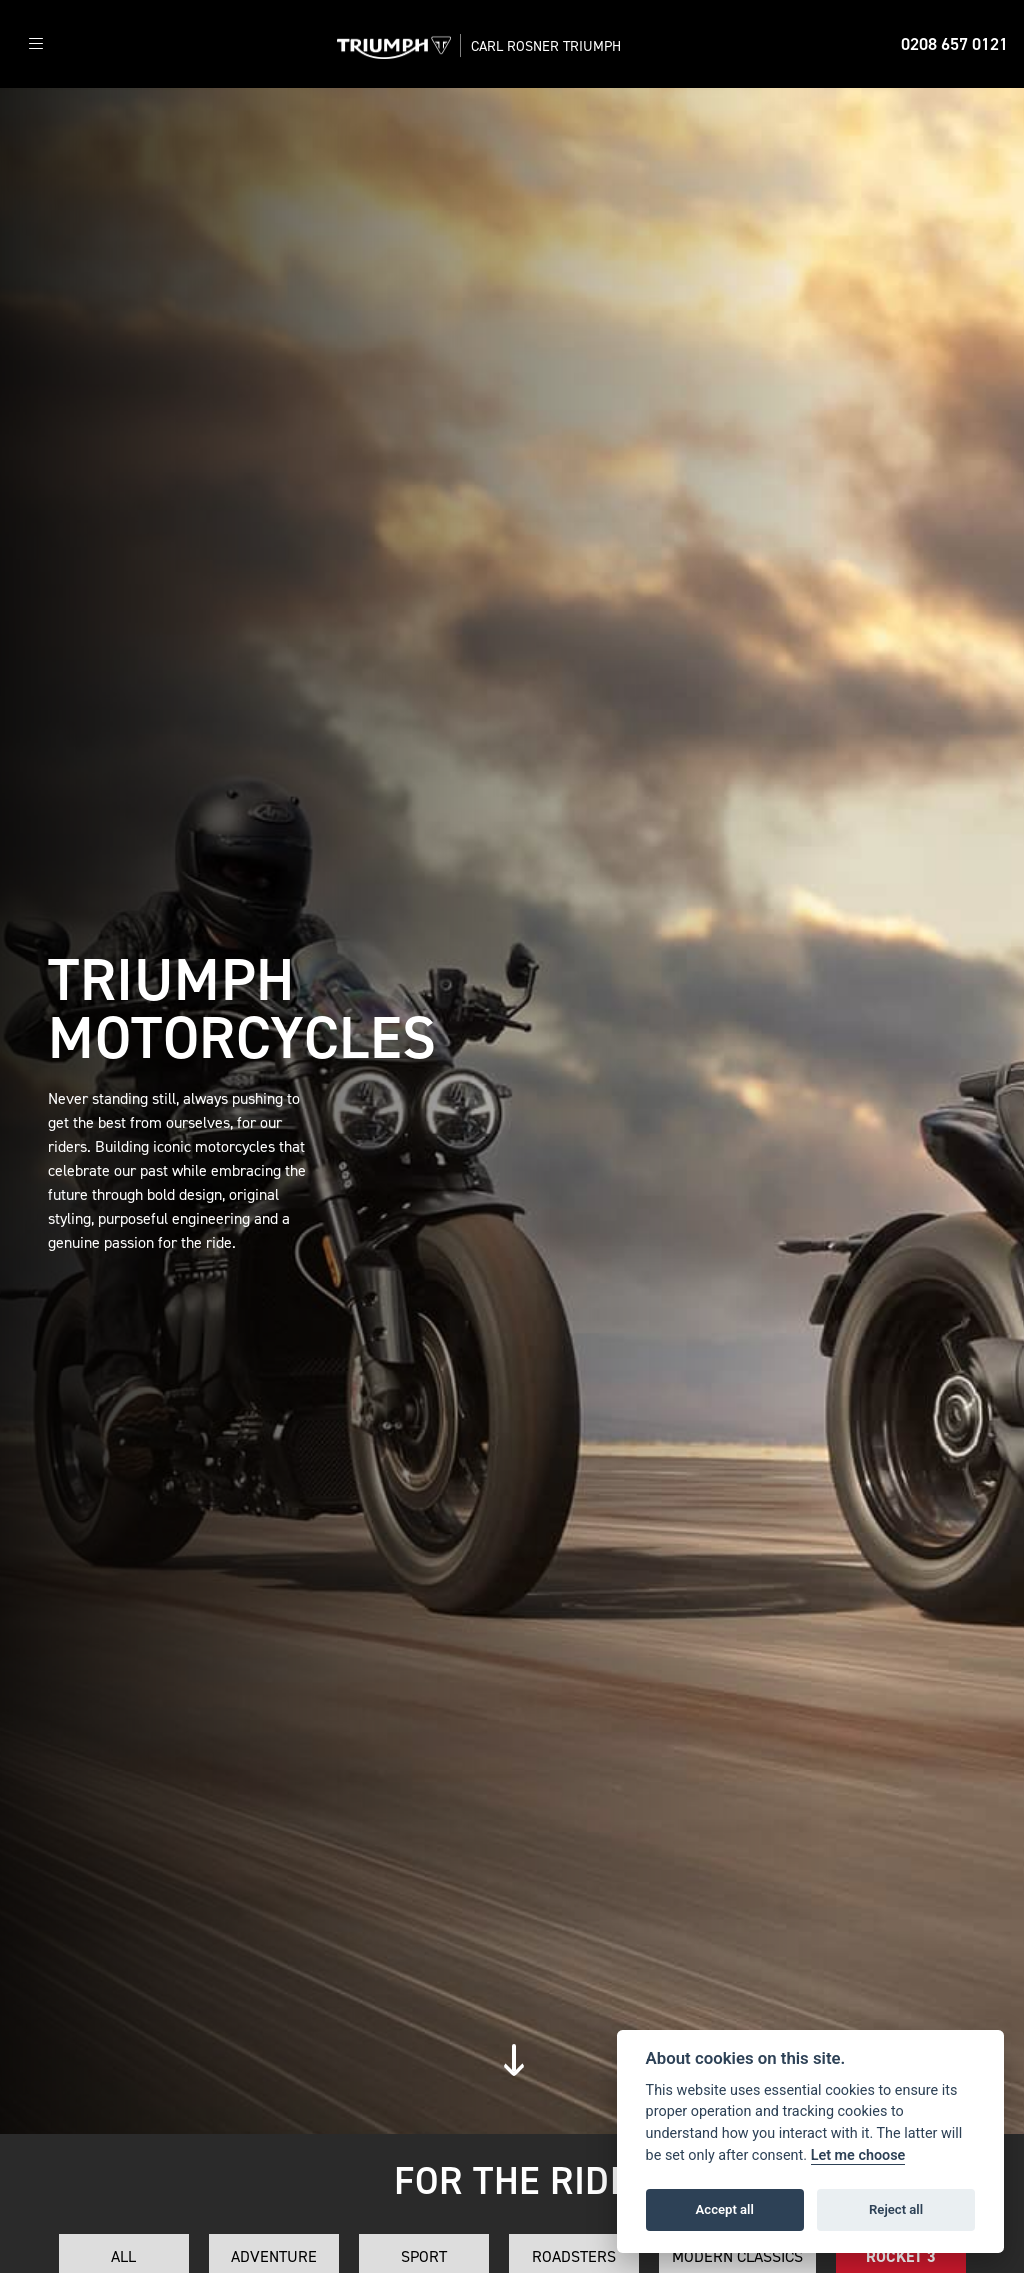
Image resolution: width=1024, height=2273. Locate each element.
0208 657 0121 (954, 44)
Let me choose (858, 2155)
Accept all (725, 2209)
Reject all (896, 2209)
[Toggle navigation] (36, 44)
